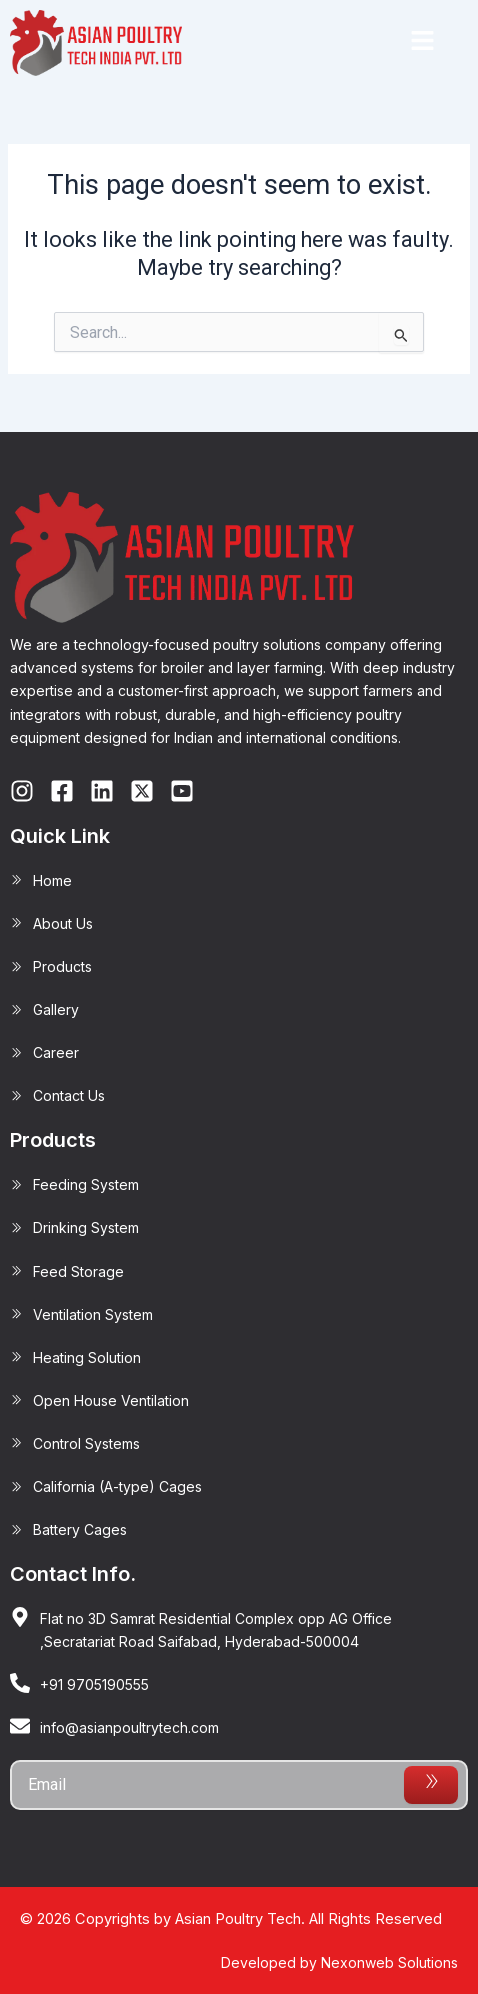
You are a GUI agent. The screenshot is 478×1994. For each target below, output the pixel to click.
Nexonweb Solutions (389, 1962)
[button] (422, 43)
